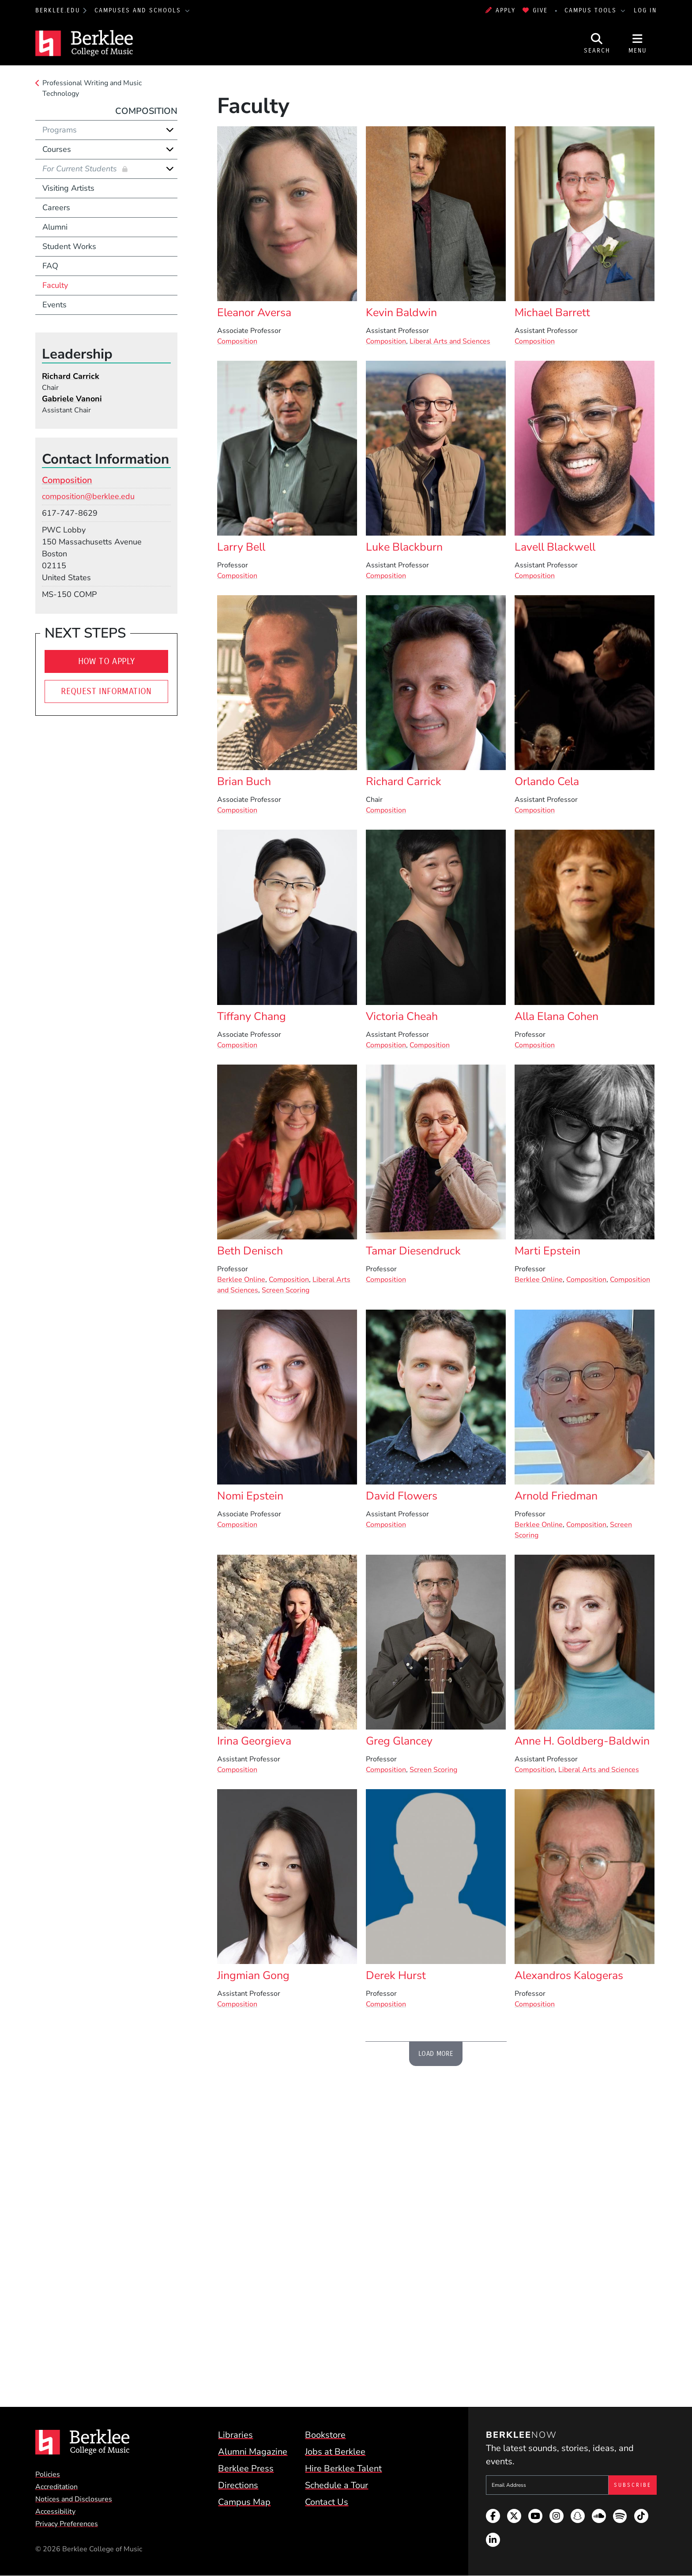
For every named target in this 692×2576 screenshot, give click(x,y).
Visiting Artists (68, 188)
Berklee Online (241, 1279)
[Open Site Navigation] (638, 43)
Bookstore (325, 2435)
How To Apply (106, 661)
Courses (56, 149)
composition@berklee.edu (88, 496)
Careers (56, 207)
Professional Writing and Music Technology (92, 88)
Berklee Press (246, 2468)
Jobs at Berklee (335, 2452)
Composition (237, 341)
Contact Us (326, 2502)
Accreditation (56, 2487)
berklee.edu (57, 10)
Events (54, 304)
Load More (435, 2054)
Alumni (55, 227)
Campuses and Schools (139, 10)
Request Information (106, 691)
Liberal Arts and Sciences (450, 341)
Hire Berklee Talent (343, 2468)
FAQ (50, 266)
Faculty (55, 285)
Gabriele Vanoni (72, 398)
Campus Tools (591, 10)
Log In (645, 10)
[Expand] (170, 130)
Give (535, 10)
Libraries (235, 2435)
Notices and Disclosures (73, 2499)
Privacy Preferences (66, 2524)
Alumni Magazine (252, 2452)
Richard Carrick (70, 376)
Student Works (69, 246)
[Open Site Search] (597, 43)
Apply (500, 10)
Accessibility (55, 2511)
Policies (47, 2474)
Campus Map (244, 2502)
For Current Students (80, 168)
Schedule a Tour (336, 2485)
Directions (238, 2485)
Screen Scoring (285, 1290)
